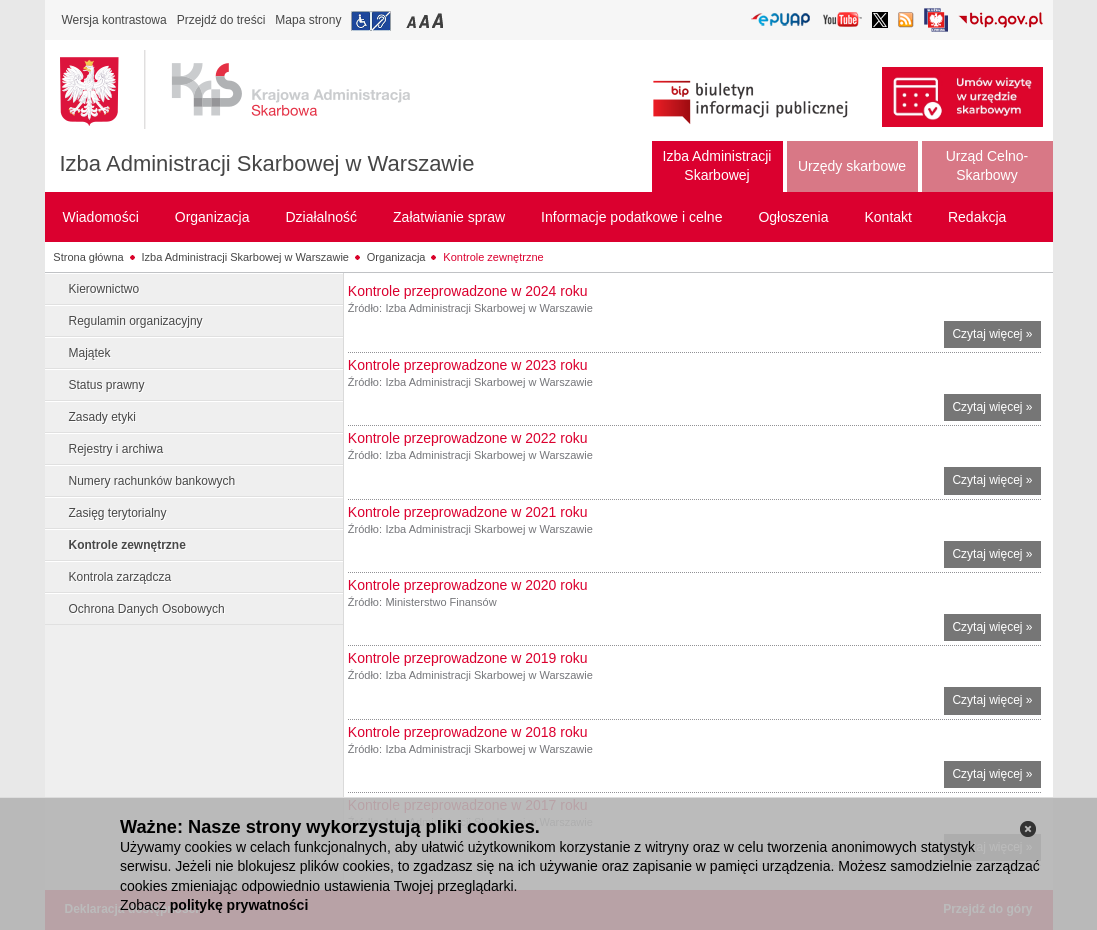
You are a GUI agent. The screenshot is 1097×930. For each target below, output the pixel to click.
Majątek (90, 353)
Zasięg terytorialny (118, 513)
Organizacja (396, 257)
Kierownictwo (104, 289)
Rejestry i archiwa (116, 449)
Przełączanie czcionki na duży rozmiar (439, 20)
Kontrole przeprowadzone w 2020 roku (468, 585)
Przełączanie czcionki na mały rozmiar (413, 20)
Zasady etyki (102, 417)
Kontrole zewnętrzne (493, 257)
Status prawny (107, 385)
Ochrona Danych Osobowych (147, 609)
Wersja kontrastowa (114, 20)
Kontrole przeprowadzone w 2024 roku (468, 291)
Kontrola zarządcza (120, 577)
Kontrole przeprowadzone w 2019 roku (468, 658)
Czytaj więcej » (996, 336)
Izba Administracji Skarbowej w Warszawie (267, 163)
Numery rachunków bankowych (152, 481)
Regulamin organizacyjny (136, 321)
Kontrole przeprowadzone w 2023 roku (468, 365)
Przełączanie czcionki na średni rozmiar (426, 20)
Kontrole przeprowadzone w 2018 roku (468, 732)
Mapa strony (308, 20)
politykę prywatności (239, 905)
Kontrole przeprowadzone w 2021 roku (468, 512)
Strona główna (88, 257)
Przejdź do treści (221, 20)
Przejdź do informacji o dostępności (371, 21)
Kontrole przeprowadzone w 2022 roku (468, 438)
